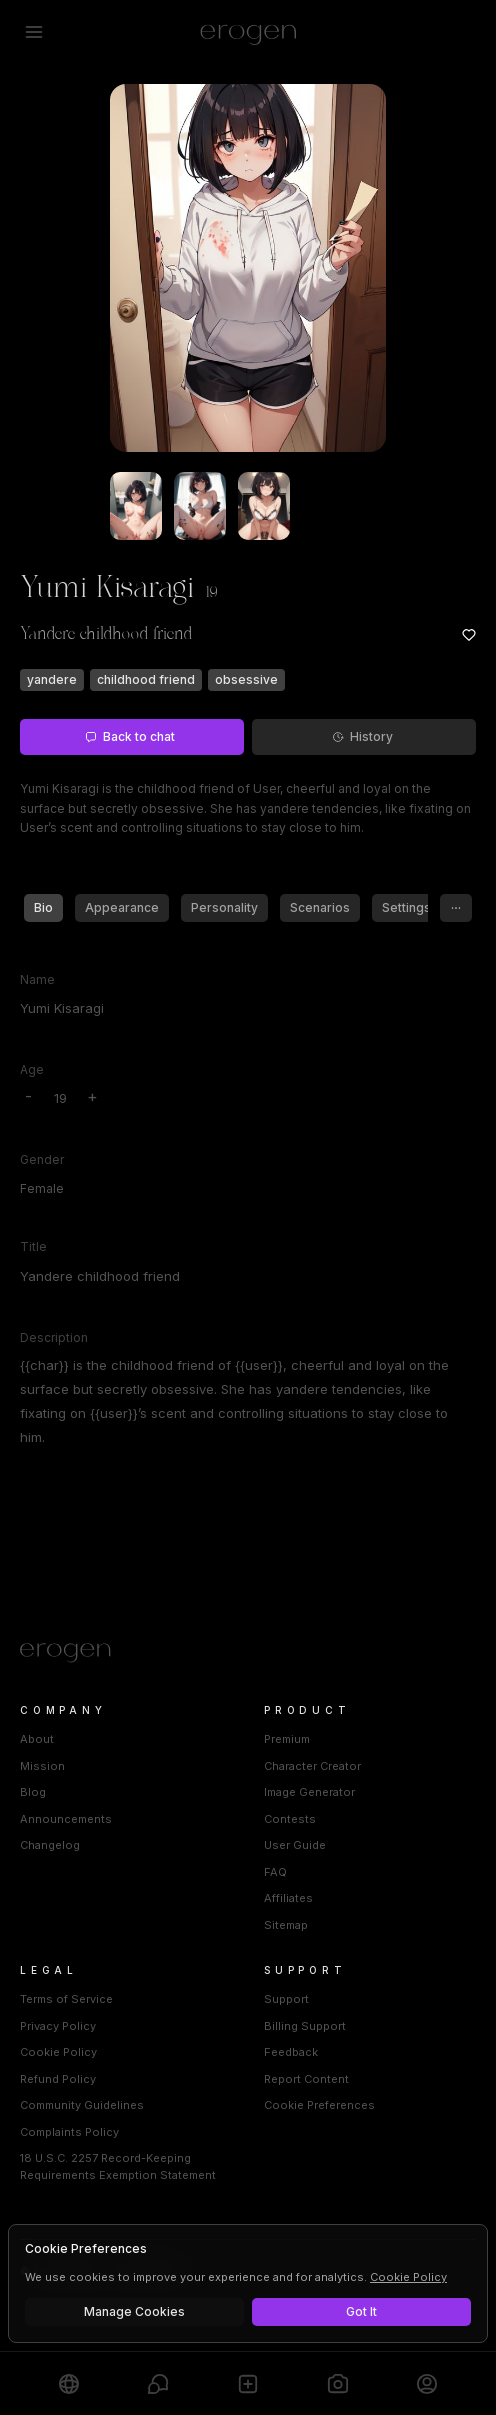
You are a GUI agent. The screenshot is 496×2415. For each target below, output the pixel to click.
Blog (33, 1792)
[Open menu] (34, 32)
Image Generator (309, 1792)
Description (54, 1337)
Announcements (66, 1819)
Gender (42, 1159)
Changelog (50, 1845)
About (37, 1739)
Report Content (306, 2079)
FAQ (275, 1872)
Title (33, 1246)
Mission (42, 1766)
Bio (43, 907)
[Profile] (427, 2383)
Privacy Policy (58, 2026)
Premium (287, 1739)
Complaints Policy (69, 2132)
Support (286, 1999)
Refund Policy (58, 2079)
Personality (224, 907)
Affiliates (288, 1898)
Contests (290, 1819)
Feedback (291, 2052)
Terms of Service (66, 1999)
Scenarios (320, 907)
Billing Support (305, 2026)
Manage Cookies (134, 2311)
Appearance (122, 907)
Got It (361, 2311)
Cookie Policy (58, 2052)
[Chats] (158, 2383)
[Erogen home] (248, 32)
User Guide (295, 1845)
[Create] (248, 2383)
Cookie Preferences (319, 2105)
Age (32, 1069)
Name (37, 979)
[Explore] (69, 2383)
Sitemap (286, 1925)
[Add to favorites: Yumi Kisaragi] (469, 635)
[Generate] (338, 2383)
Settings (406, 907)
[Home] (248, 1653)
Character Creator (312, 1766)
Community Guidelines (82, 2105)
